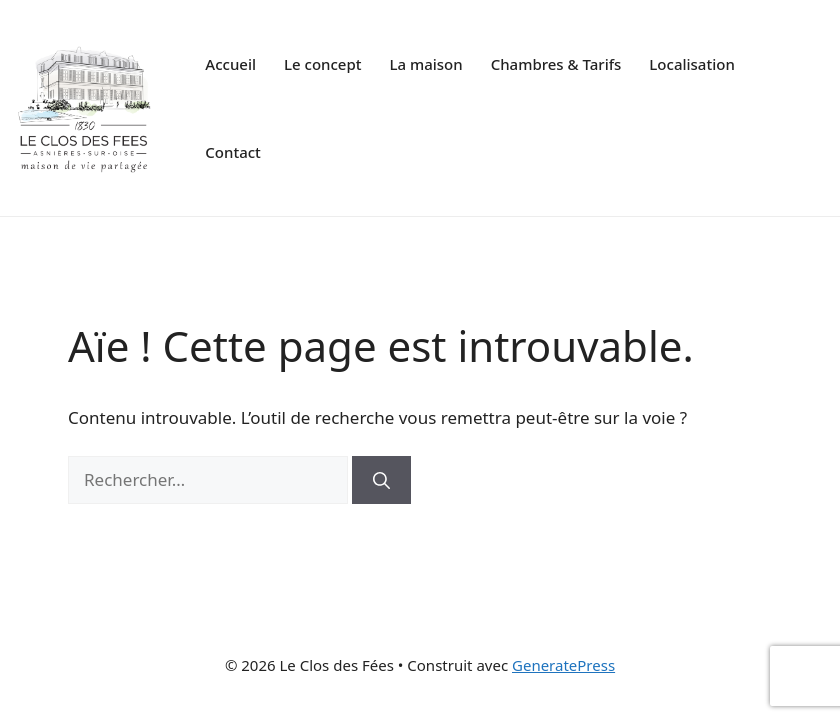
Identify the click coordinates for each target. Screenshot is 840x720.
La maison (425, 64)
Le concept (322, 64)
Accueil (230, 64)
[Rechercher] (381, 480)
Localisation (691, 64)
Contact (233, 152)
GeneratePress (563, 665)
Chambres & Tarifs (556, 64)
